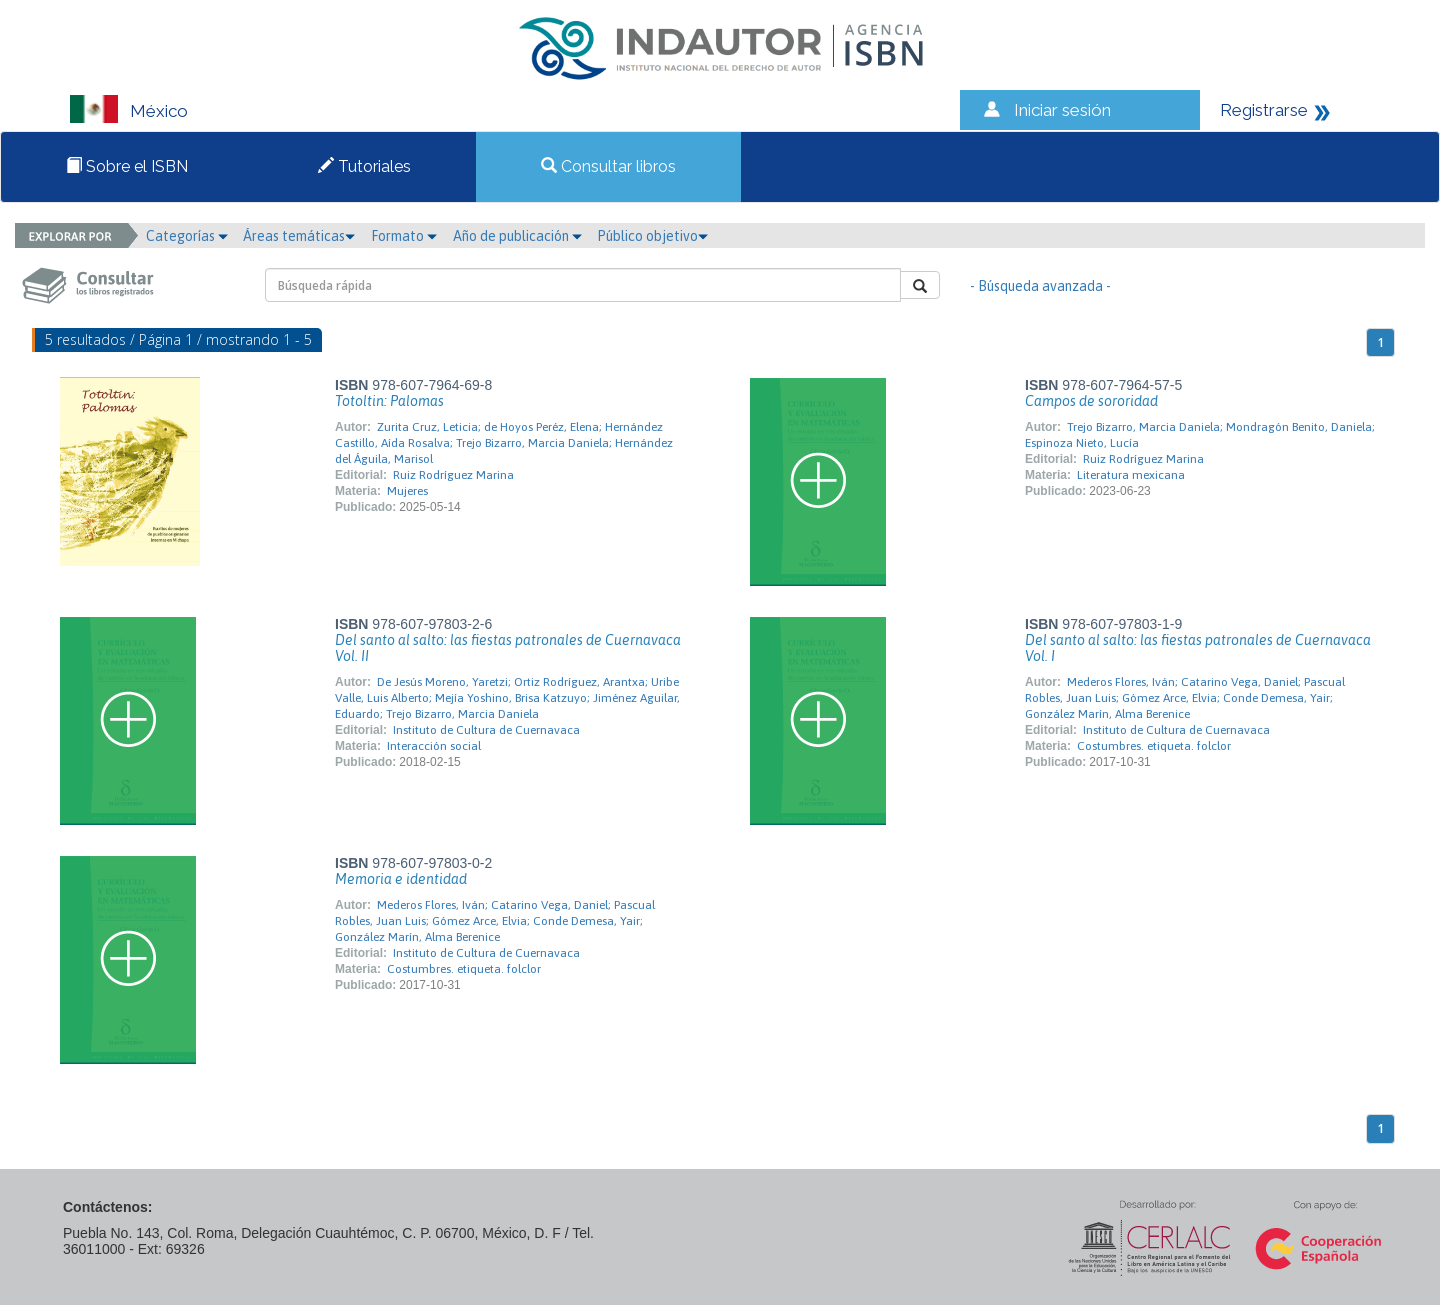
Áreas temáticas (299, 236)
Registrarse (1264, 110)
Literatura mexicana (1131, 475)
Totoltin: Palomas (389, 401)
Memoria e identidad (401, 879)
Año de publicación (517, 236)
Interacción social (434, 746)
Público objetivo (652, 236)
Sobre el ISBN (127, 166)
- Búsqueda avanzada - (1040, 286)
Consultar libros (608, 166)
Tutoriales (364, 166)
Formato (404, 236)
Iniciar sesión (1062, 110)
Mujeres (407, 491)
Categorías (187, 236)
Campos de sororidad (1091, 401)
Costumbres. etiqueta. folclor (1154, 746)
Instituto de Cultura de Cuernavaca (486, 730)
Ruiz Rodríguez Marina (453, 475)
